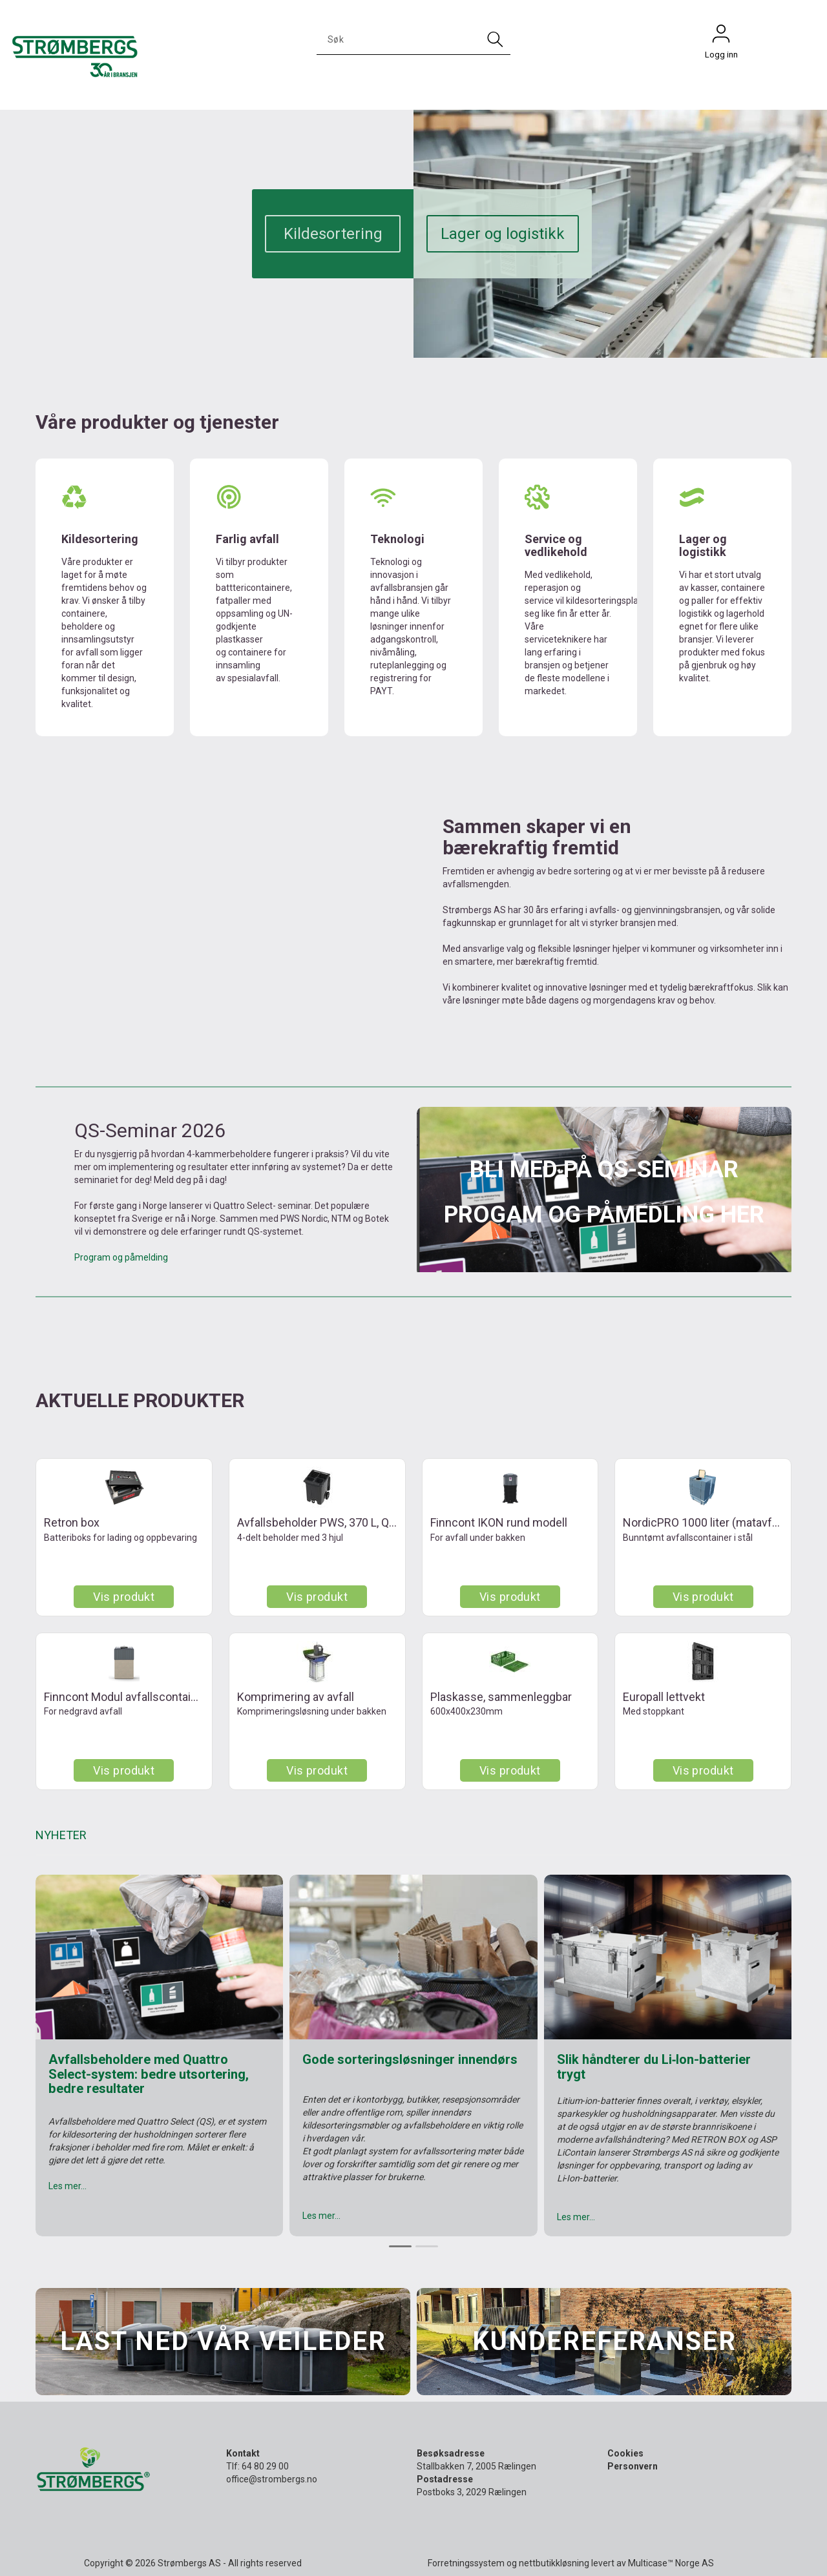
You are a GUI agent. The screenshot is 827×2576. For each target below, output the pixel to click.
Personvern (632, 2466)
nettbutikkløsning (554, 2563)
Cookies (625, 2453)
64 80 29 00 (265, 2466)
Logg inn (721, 37)
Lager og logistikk (503, 234)
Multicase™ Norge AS (671, 2563)
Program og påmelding (121, 1257)
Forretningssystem (466, 2563)
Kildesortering (333, 234)
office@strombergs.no (271, 2479)
